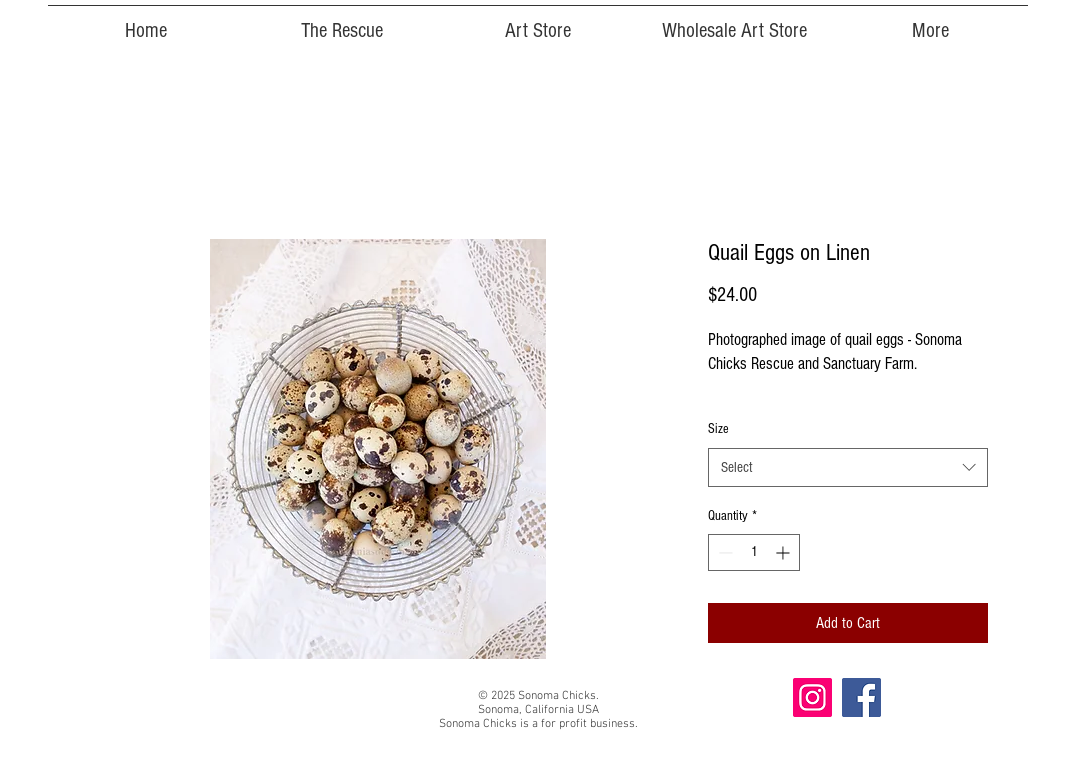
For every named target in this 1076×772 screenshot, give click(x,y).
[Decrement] (723, 552)
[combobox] (848, 467)
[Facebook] (861, 697)
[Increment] (784, 552)
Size (718, 429)
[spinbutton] (754, 552)
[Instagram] (812, 697)
